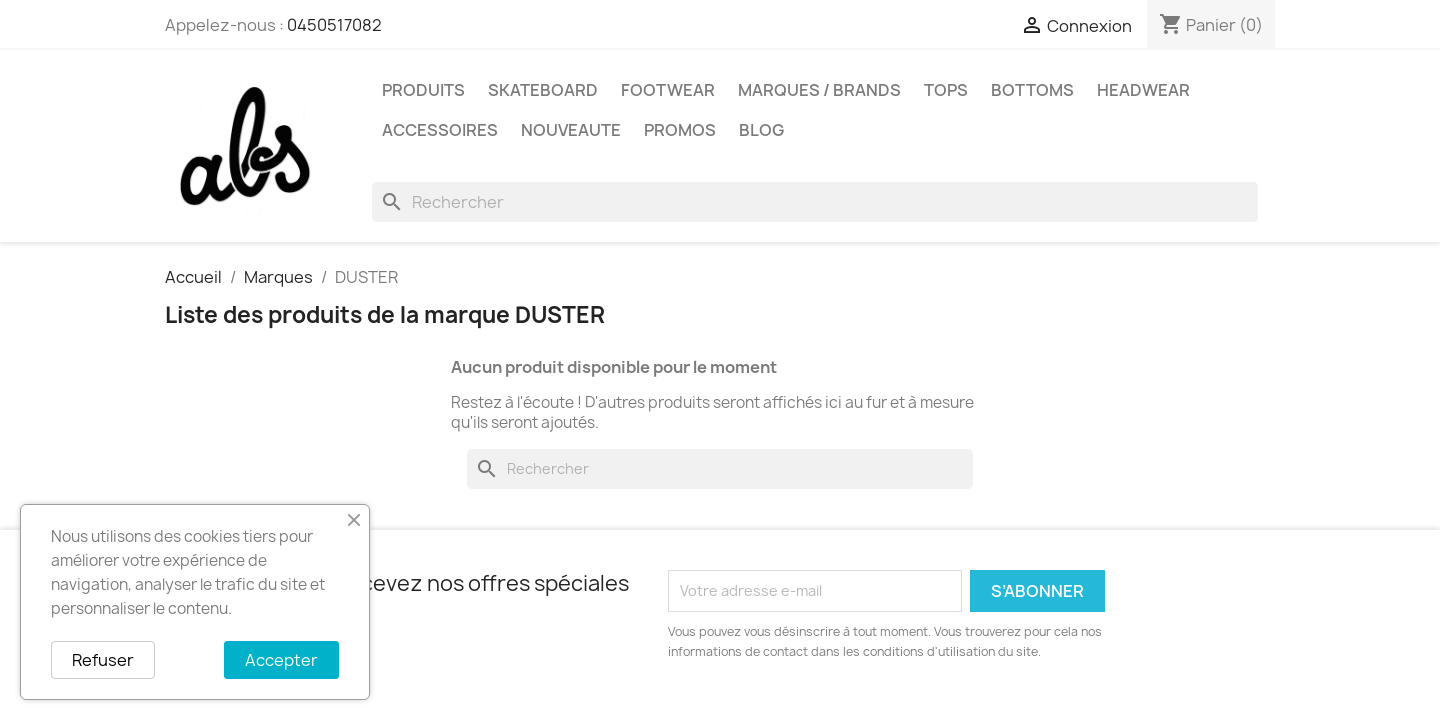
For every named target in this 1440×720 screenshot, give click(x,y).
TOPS (946, 90)
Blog (761, 130)
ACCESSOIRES (440, 130)
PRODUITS (423, 90)
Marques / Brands (819, 90)
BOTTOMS (1032, 90)
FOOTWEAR (668, 90)
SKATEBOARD (543, 90)
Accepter (281, 660)
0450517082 (334, 25)
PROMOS (680, 130)
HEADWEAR (1143, 90)
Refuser (103, 660)
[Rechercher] (815, 202)
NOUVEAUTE (571, 130)
